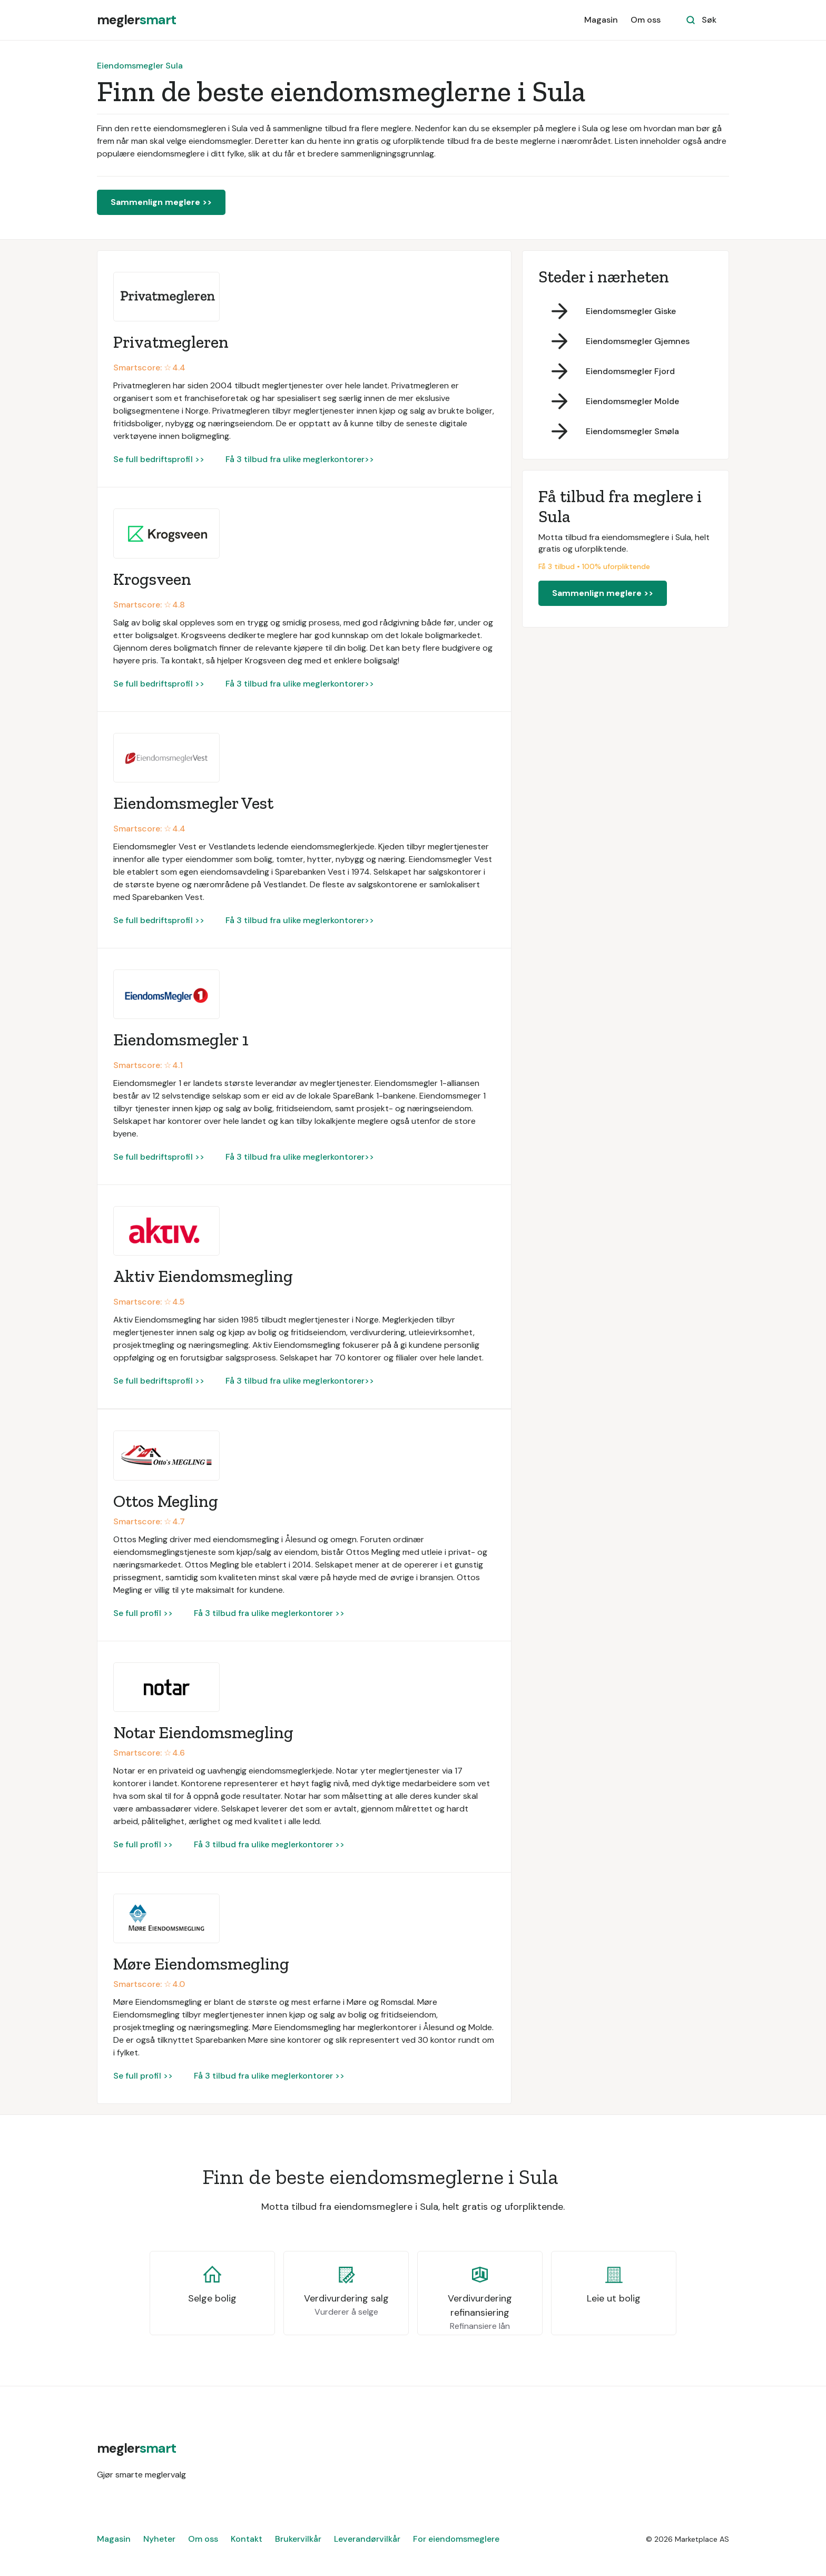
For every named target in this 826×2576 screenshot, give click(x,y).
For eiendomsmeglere (456, 2538)
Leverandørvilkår (367, 2538)
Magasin (601, 19)
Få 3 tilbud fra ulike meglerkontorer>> (299, 459)
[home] (136, 20)
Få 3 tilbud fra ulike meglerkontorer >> (269, 1613)
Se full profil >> (143, 1613)
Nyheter (159, 2538)
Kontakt (246, 2538)
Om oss (646, 19)
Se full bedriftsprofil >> (158, 459)
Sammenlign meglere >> (161, 202)
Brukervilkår (298, 2538)
